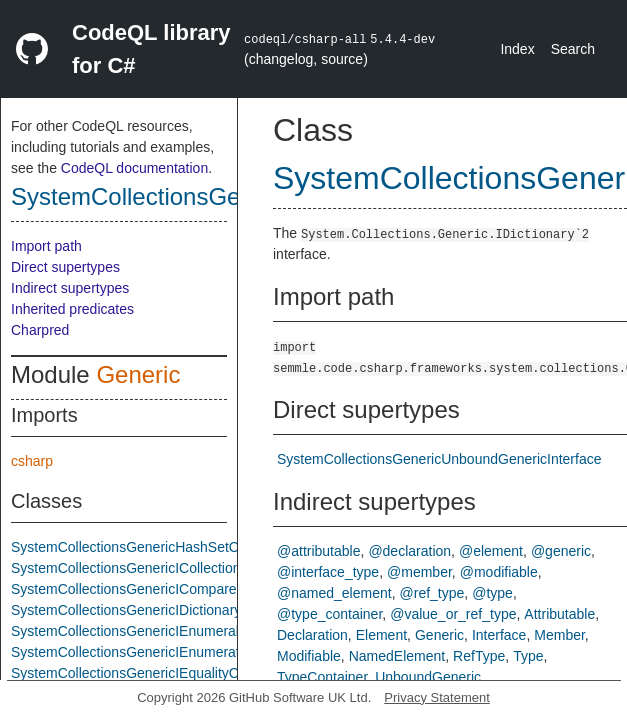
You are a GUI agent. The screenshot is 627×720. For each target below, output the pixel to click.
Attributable (559, 614)
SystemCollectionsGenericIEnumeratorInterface (159, 652)
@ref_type (432, 593)
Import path (46, 246)
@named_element (334, 593)
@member (419, 572)
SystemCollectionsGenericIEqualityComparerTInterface (182, 673)
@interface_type (328, 572)
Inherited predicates (72, 309)
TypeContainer (322, 677)
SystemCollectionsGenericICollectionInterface (153, 568)
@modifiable (499, 572)
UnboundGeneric (428, 677)
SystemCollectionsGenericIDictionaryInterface (153, 610)
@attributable (318, 551)
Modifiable (309, 656)
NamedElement (397, 656)
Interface (499, 635)
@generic (561, 551)
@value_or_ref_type (453, 614)
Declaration (312, 635)
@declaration (409, 551)
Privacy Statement (437, 697)
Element (381, 635)
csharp (32, 461)
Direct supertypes (65, 267)
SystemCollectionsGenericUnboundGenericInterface (439, 459)
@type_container (329, 614)
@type (492, 593)
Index (517, 49)
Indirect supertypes (70, 288)
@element (491, 551)
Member (559, 635)
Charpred (40, 330)
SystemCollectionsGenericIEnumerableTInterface (164, 631)
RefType (479, 656)
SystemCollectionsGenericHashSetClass (137, 547)
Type (528, 656)
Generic (138, 374)
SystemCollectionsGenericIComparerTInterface (157, 589)
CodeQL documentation (134, 168)
